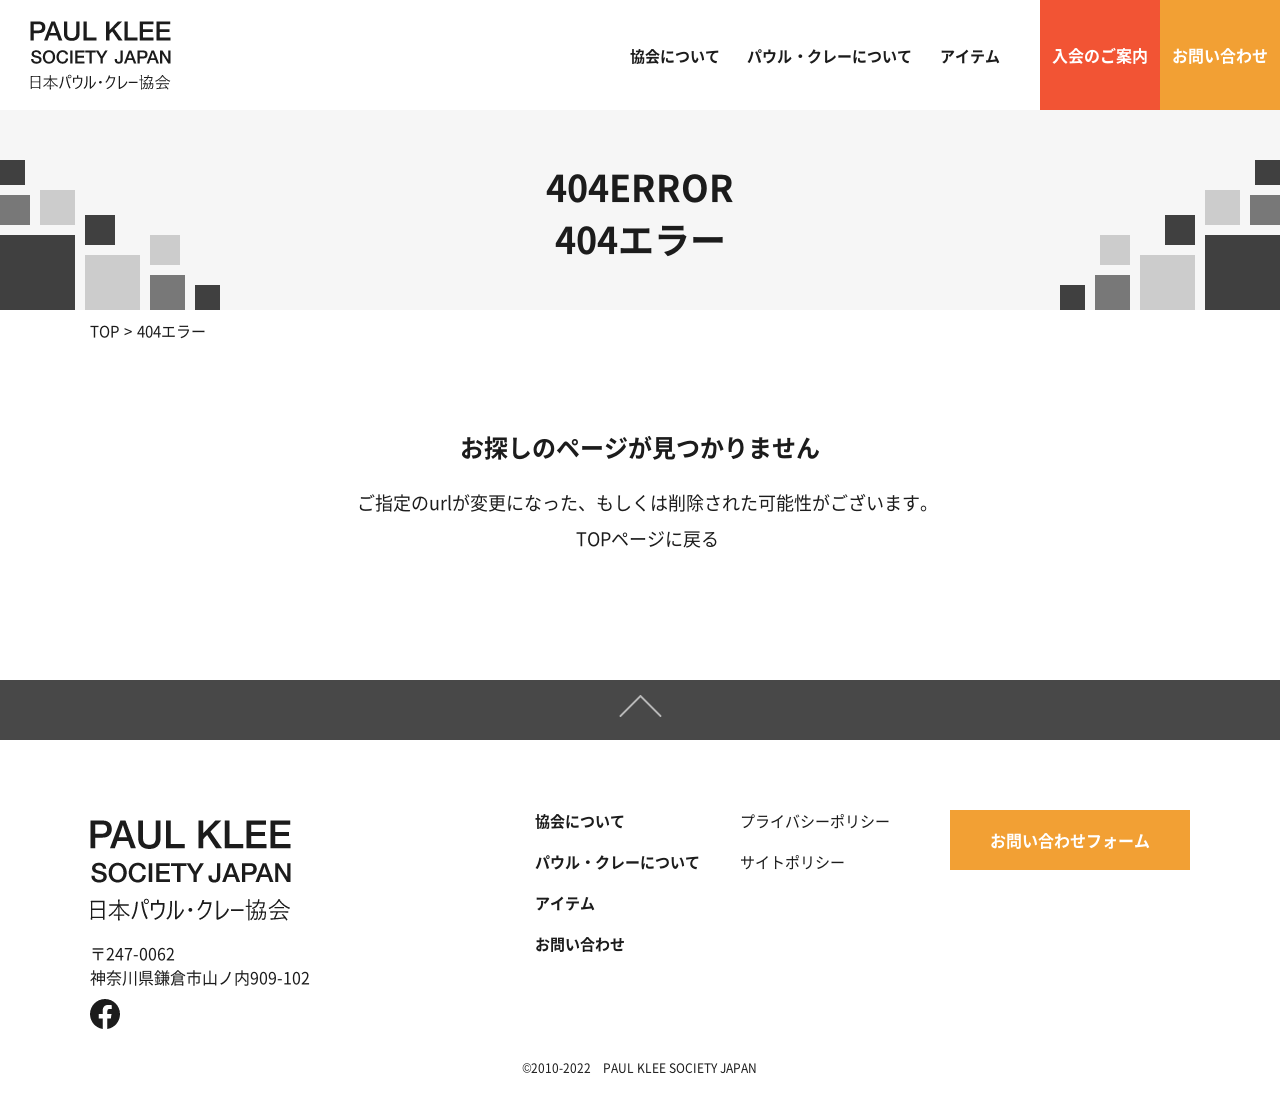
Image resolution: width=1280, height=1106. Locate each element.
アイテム (970, 55)
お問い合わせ (1220, 55)
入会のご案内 (1100, 55)
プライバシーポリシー (815, 820)
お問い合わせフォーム (1070, 840)
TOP (104, 330)
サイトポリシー (792, 861)
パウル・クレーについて (829, 55)
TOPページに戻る (647, 538)
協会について (675, 55)
